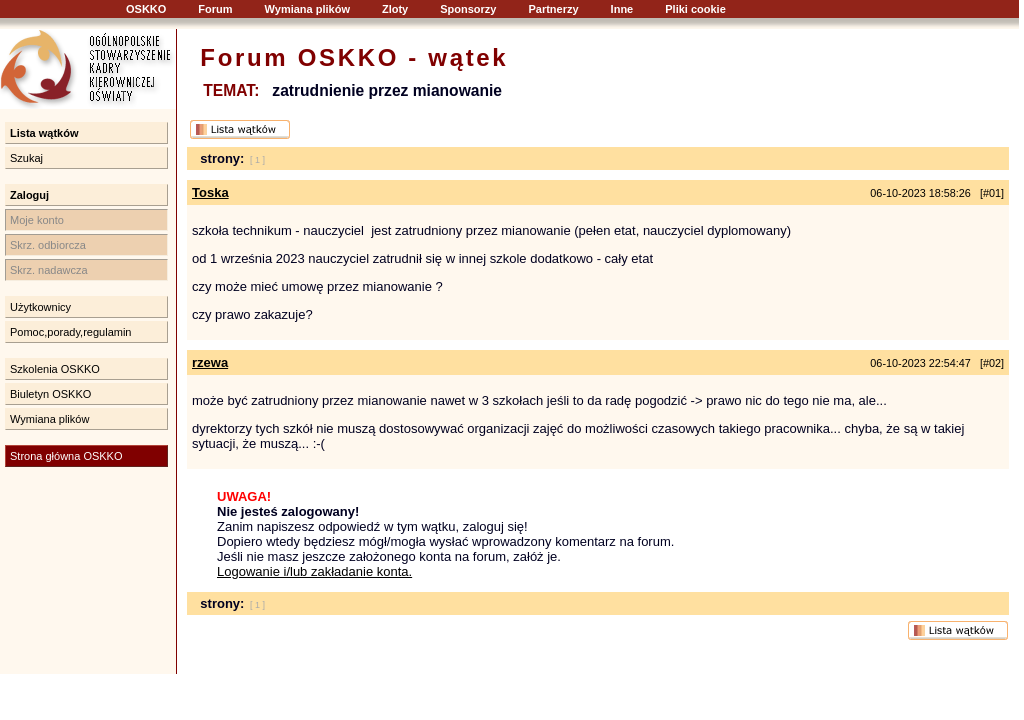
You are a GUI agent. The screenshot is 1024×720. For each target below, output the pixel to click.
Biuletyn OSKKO (50, 394)
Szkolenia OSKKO (55, 369)
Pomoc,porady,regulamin (70, 332)
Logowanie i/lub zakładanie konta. (314, 571)
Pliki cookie (695, 9)
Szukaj (26, 158)
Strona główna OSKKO (66, 456)
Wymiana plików (307, 9)
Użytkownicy (40, 307)
